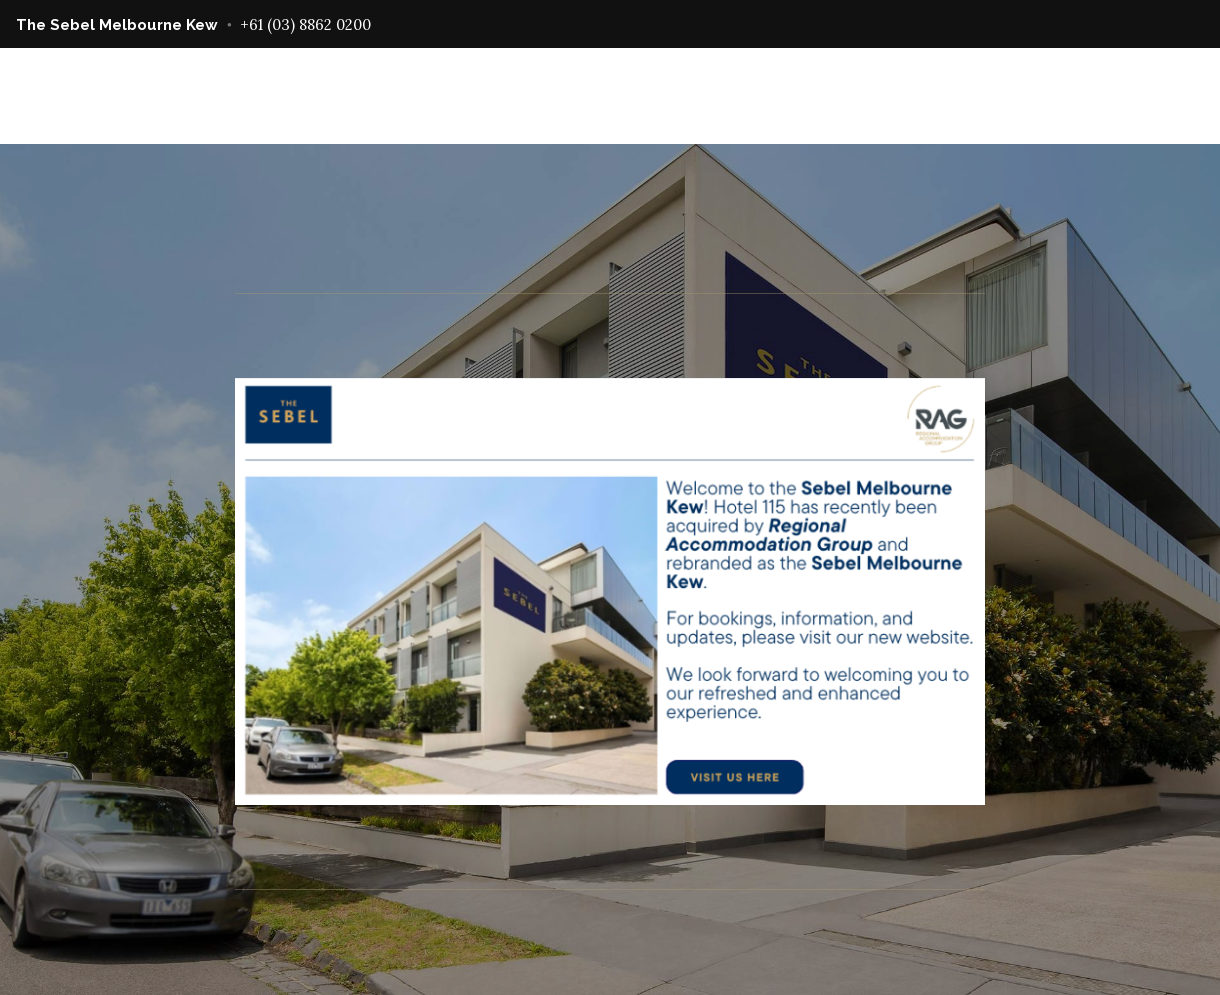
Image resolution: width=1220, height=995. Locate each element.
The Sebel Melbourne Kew (117, 25)
